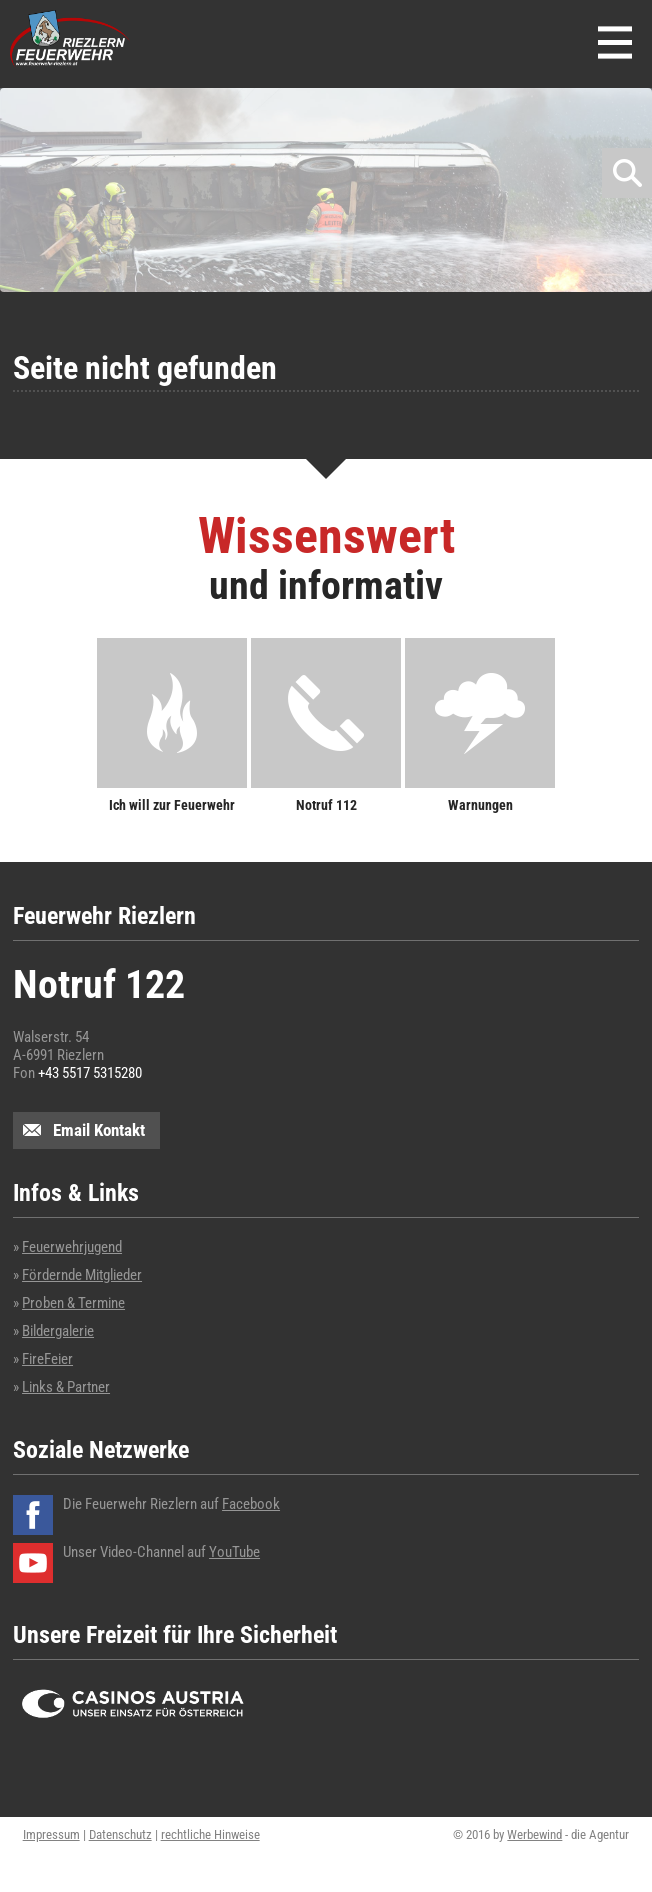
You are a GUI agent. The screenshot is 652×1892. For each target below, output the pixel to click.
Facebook (251, 1504)
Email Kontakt (99, 1130)
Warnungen (480, 804)
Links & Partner (66, 1387)
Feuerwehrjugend (72, 1247)
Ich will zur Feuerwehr (172, 804)
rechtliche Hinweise (210, 1834)
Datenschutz (120, 1834)
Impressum (51, 1834)
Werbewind (534, 1834)
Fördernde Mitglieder (82, 1275)
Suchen (627, 173)
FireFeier (47, 1359)
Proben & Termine (73, 1303)
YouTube (234, 1552)
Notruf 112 (326, 804)
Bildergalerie (58, 1331)
